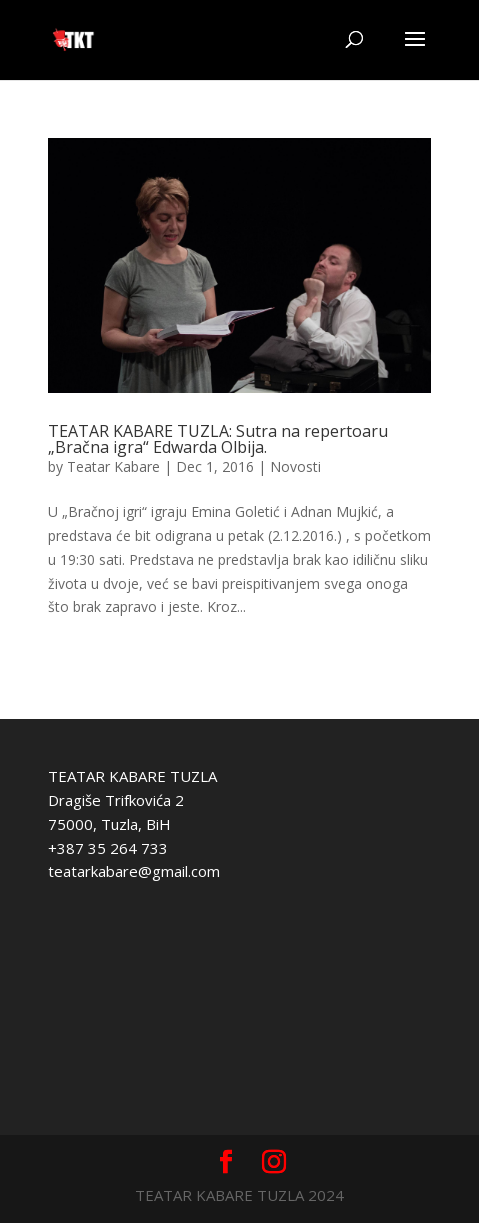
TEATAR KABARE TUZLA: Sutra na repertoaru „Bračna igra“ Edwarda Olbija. (218, 439)
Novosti (295, 466)
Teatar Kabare (113, 466)
